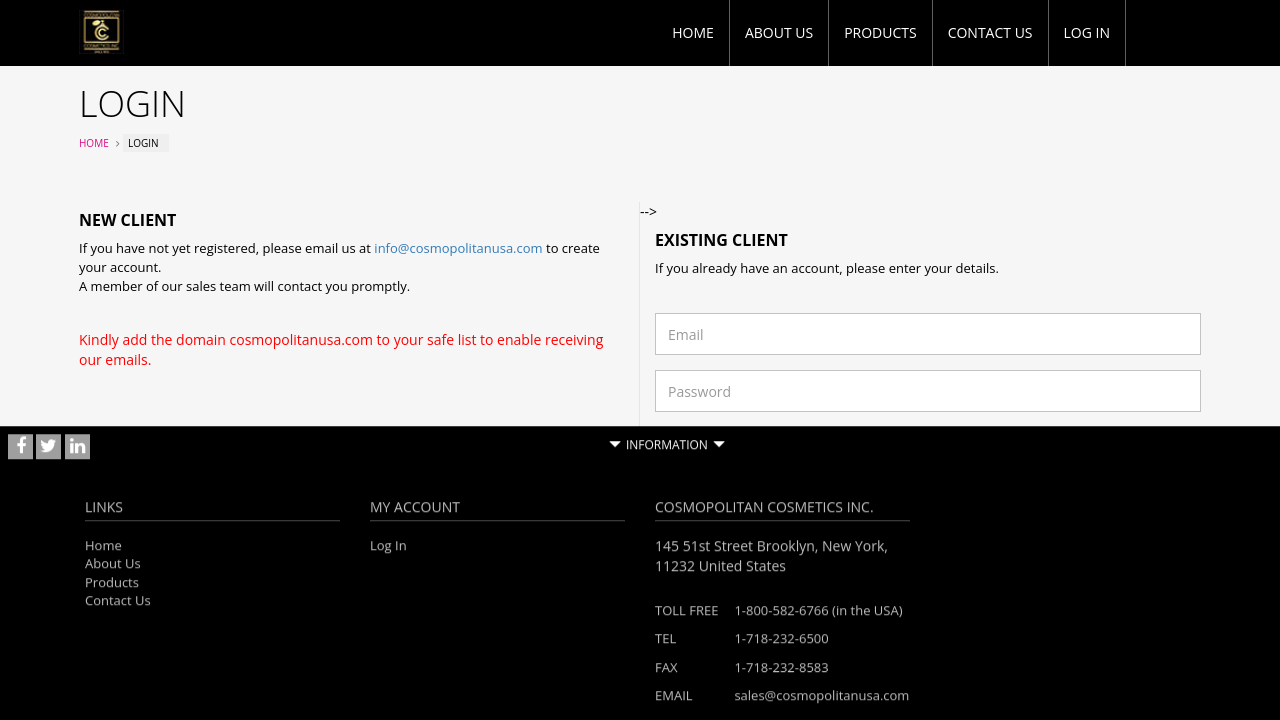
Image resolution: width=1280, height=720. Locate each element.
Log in (1087, 32)
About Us (779, 32)
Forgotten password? (715, 436)
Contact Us (990, 32)
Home (693, 32)
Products (880, 32)
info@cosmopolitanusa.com (458, 248)
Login (1171, 476)
